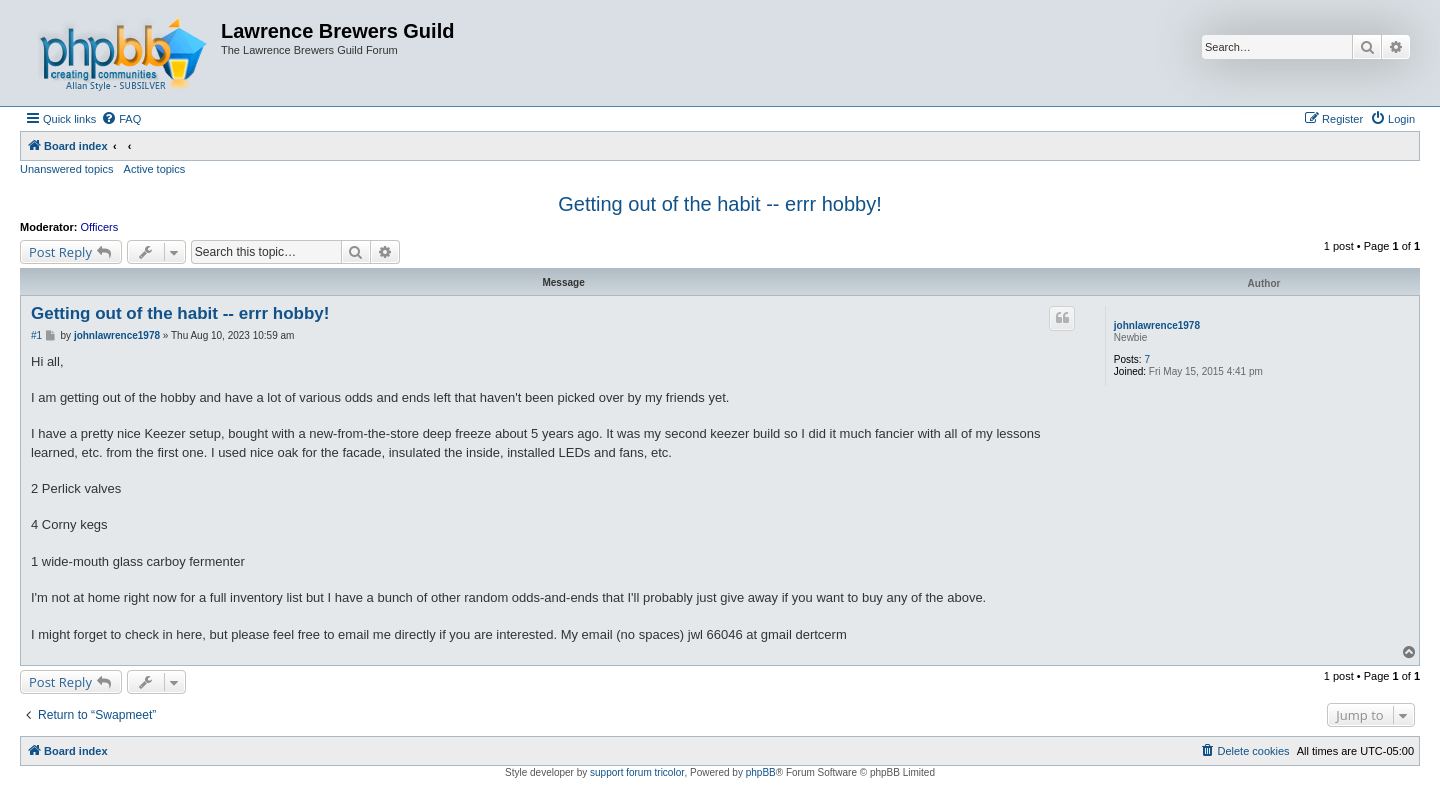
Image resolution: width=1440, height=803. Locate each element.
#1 (36, 335)
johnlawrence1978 (1157, 325)
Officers (100, 227)
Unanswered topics (67, 169)
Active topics (155, 169)
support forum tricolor (637, 772)
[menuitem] (121, 119)
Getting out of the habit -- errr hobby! (720, 204)
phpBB (761, 772)
